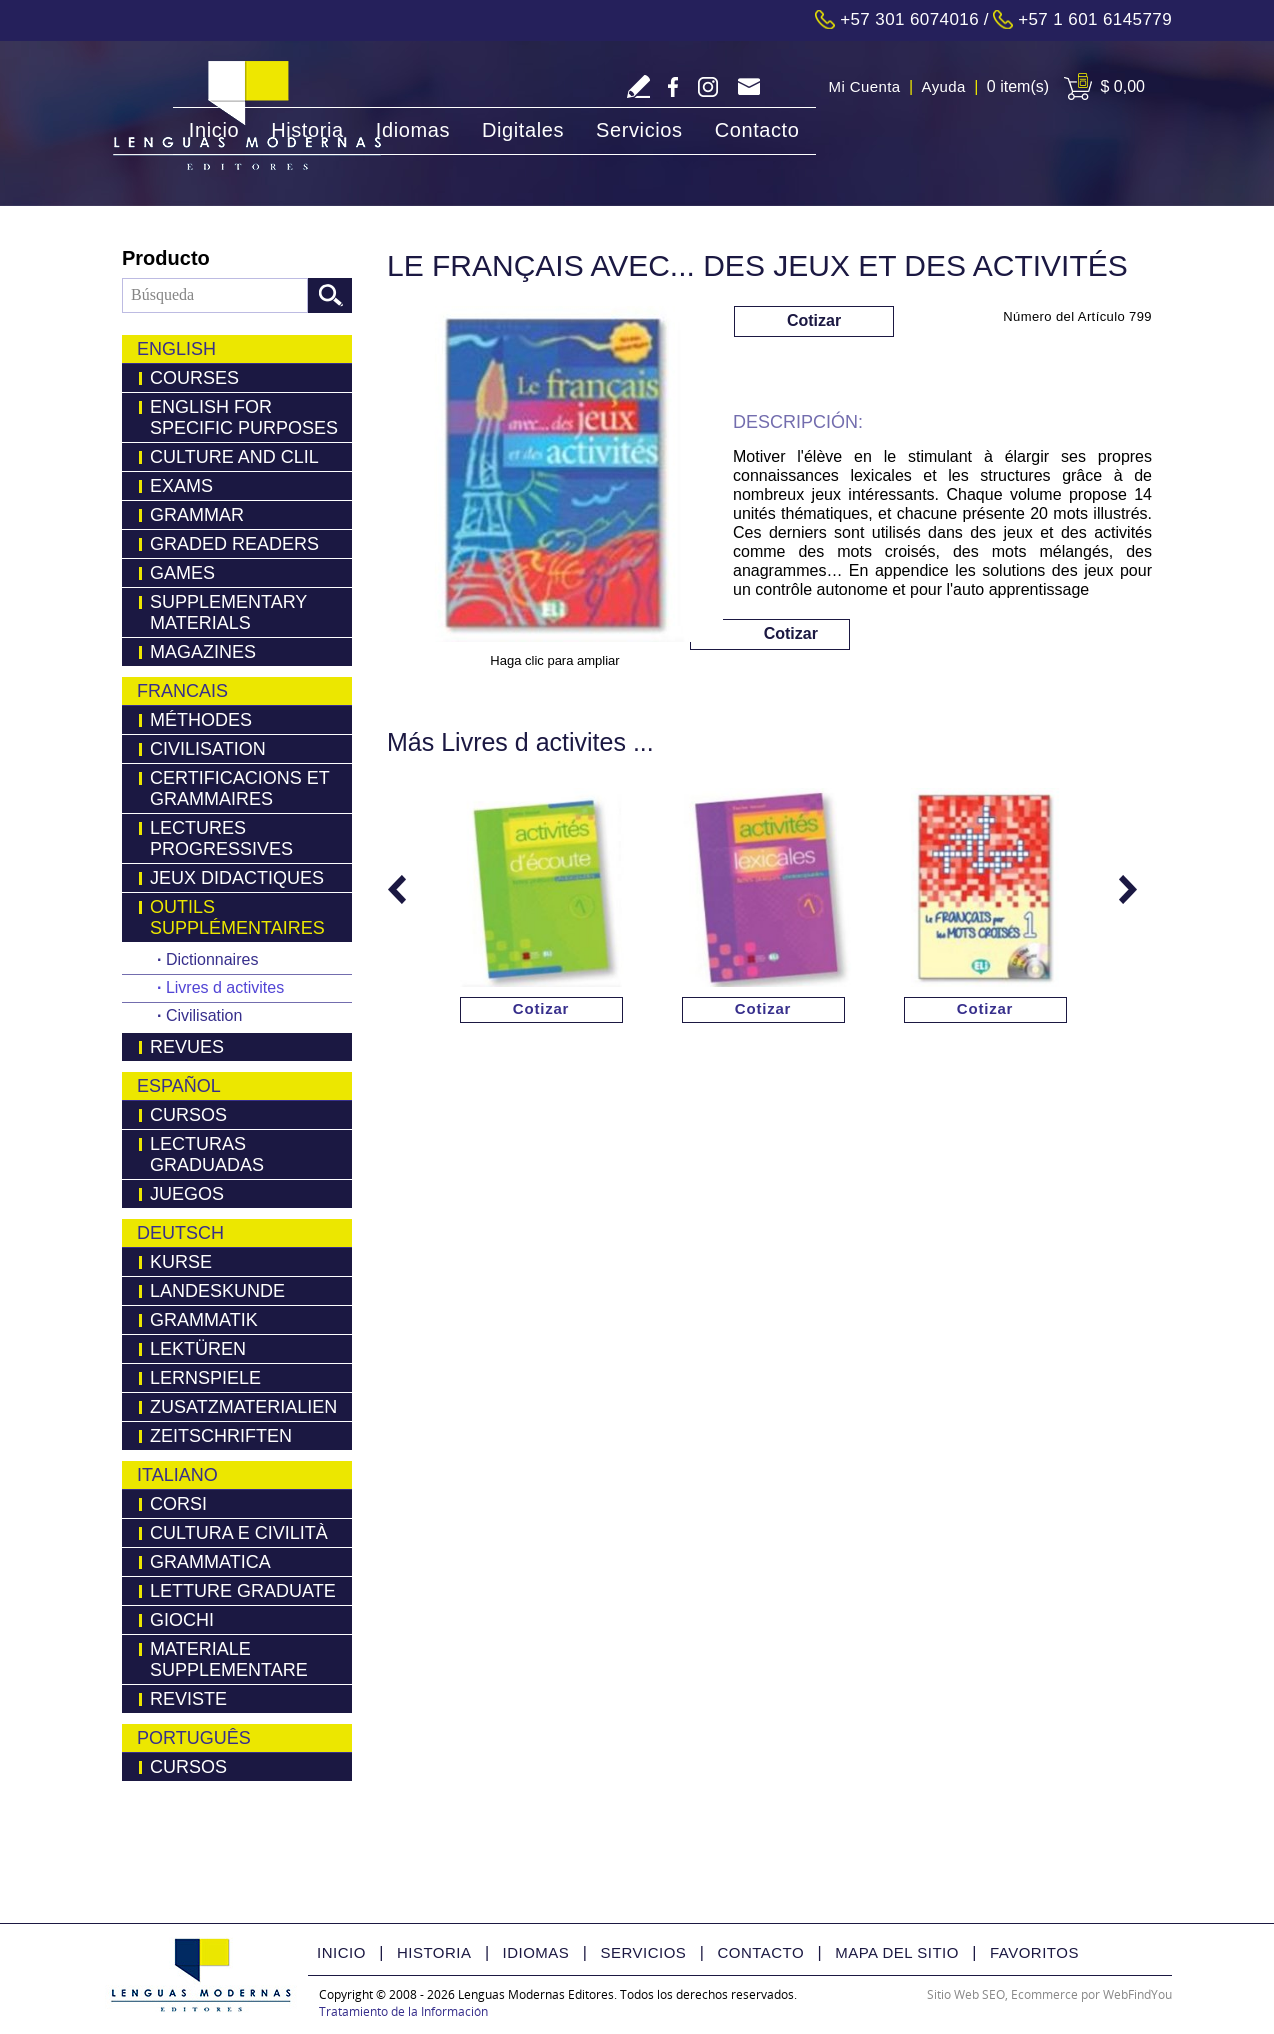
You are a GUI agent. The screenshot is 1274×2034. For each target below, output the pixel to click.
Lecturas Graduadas (207, 1154)
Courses (194, 378)
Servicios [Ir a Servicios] (639, 130)
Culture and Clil (234, 457)
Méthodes (201, 720)
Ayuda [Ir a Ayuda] (944, 86)
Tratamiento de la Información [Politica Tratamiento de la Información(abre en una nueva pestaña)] (403, 2011)
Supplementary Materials (228, 612)
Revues (187, 1047)
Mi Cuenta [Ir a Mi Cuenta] (865, 86)
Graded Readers (234, 544)
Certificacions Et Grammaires (240, 788)
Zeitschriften (221, 1436)
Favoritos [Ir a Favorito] (1034, 1952)
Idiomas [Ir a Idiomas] (413, 130)
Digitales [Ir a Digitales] (523, 130)
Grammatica (210, 1562)
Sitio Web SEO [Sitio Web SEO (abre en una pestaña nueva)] (966, 1994)
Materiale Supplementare (229, 1659)
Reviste (188, 1699)
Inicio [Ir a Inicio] (214, 130)
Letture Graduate (243, 1591)
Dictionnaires (207, 959)
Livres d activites (220, 987)
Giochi (182, 1620)
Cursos (188, 1115)
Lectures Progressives (221, 838)
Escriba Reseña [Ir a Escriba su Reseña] (638, 86)
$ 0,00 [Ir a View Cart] (1123, 86)
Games (182, 573)
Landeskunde (217, 1291)
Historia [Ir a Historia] (307, 130)
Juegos (187, 1194)
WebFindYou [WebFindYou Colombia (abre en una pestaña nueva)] (1137, 1994)
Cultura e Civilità (239, 1533)
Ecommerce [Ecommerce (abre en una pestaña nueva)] (1044, 1994)
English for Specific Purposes (244, 417)
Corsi (178, 1504)
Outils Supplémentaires (237, 917)
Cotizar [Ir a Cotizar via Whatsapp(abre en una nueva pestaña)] (814, 320)
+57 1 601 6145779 (1095, 19)
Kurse (181, 1262)
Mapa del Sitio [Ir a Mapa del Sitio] (897, 1952)
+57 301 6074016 (909, 19)
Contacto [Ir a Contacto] (757, 130)
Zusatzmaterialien (243, 1407)
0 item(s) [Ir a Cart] (1018, 86)
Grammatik (204, 1320)
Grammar (197, 515)
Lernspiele (205, 1378)
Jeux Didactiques (237, 878)
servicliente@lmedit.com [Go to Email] (748, 88)
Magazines (203, 652)
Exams (181, 486)
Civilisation (208, 749)
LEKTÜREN (198, 1349)
